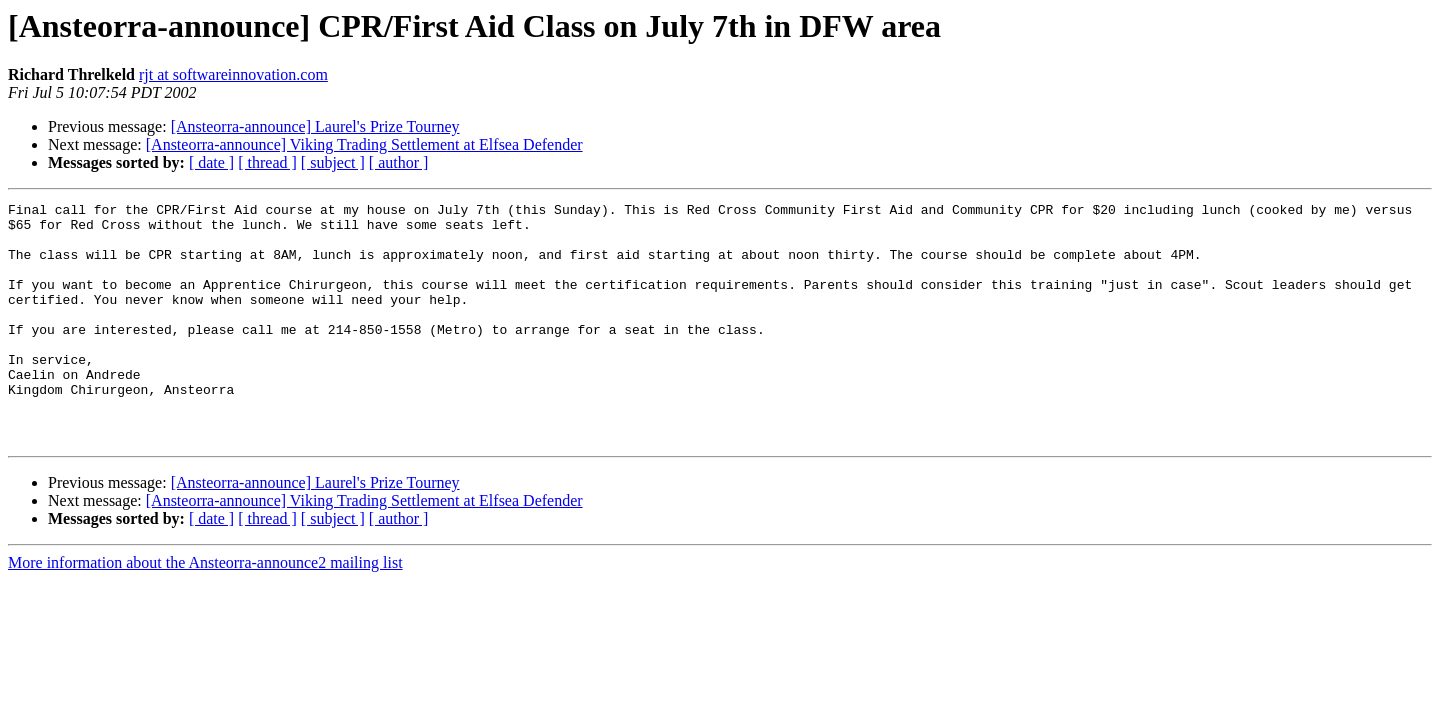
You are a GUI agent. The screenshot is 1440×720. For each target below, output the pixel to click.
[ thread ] (267, 162)
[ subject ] (333, 162)
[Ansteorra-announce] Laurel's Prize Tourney (315, 126)
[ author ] (399, 162)
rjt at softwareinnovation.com (233, 74)
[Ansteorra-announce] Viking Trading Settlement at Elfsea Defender (364, 144)
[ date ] (211, 162)
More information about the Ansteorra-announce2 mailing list (205, 610)
